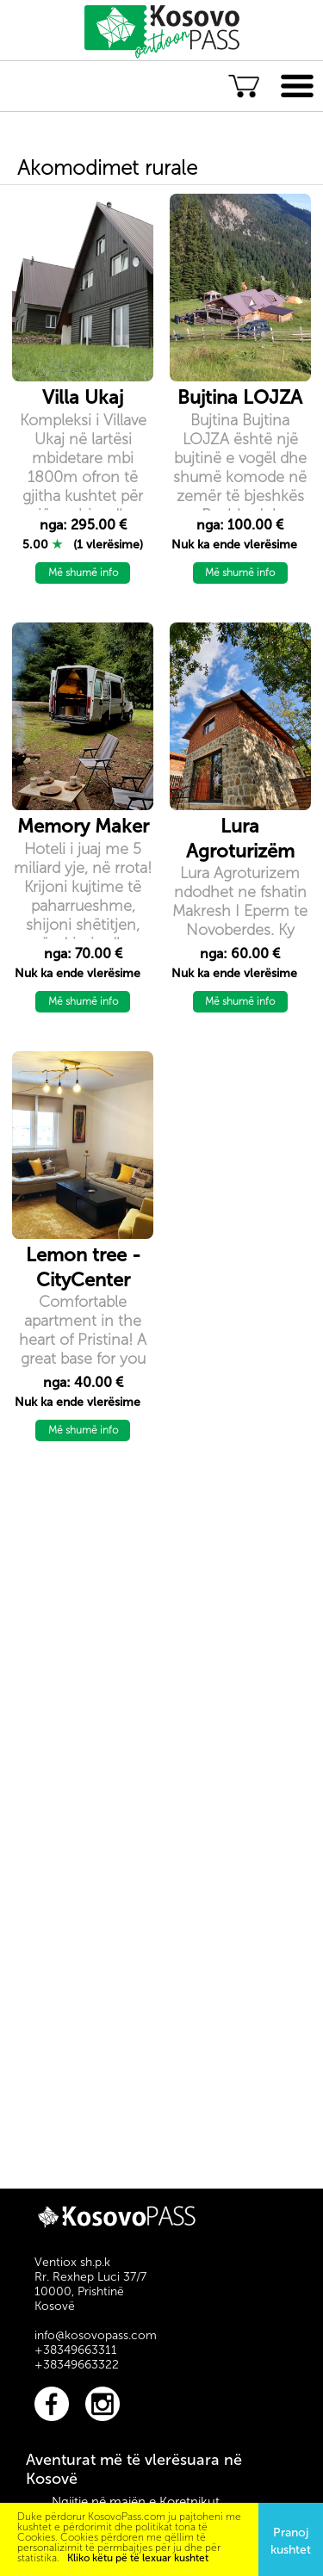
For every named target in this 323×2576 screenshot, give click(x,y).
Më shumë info (83, 573)
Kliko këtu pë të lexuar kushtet (137, 2558)
